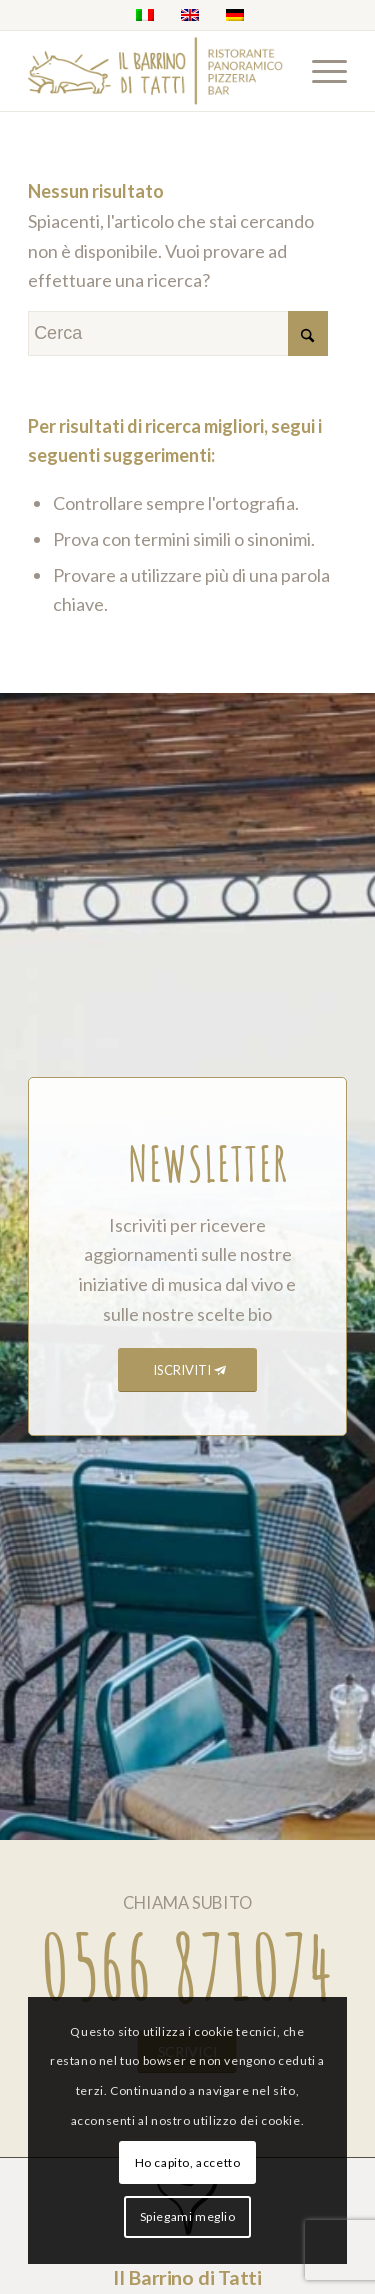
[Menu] (319, 71)
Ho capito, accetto (188, 2162)
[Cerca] (178, 333)
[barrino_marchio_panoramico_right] (155, 71)
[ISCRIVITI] (187, 1370)
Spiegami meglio (188, 2216)
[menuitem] (319, 71)
